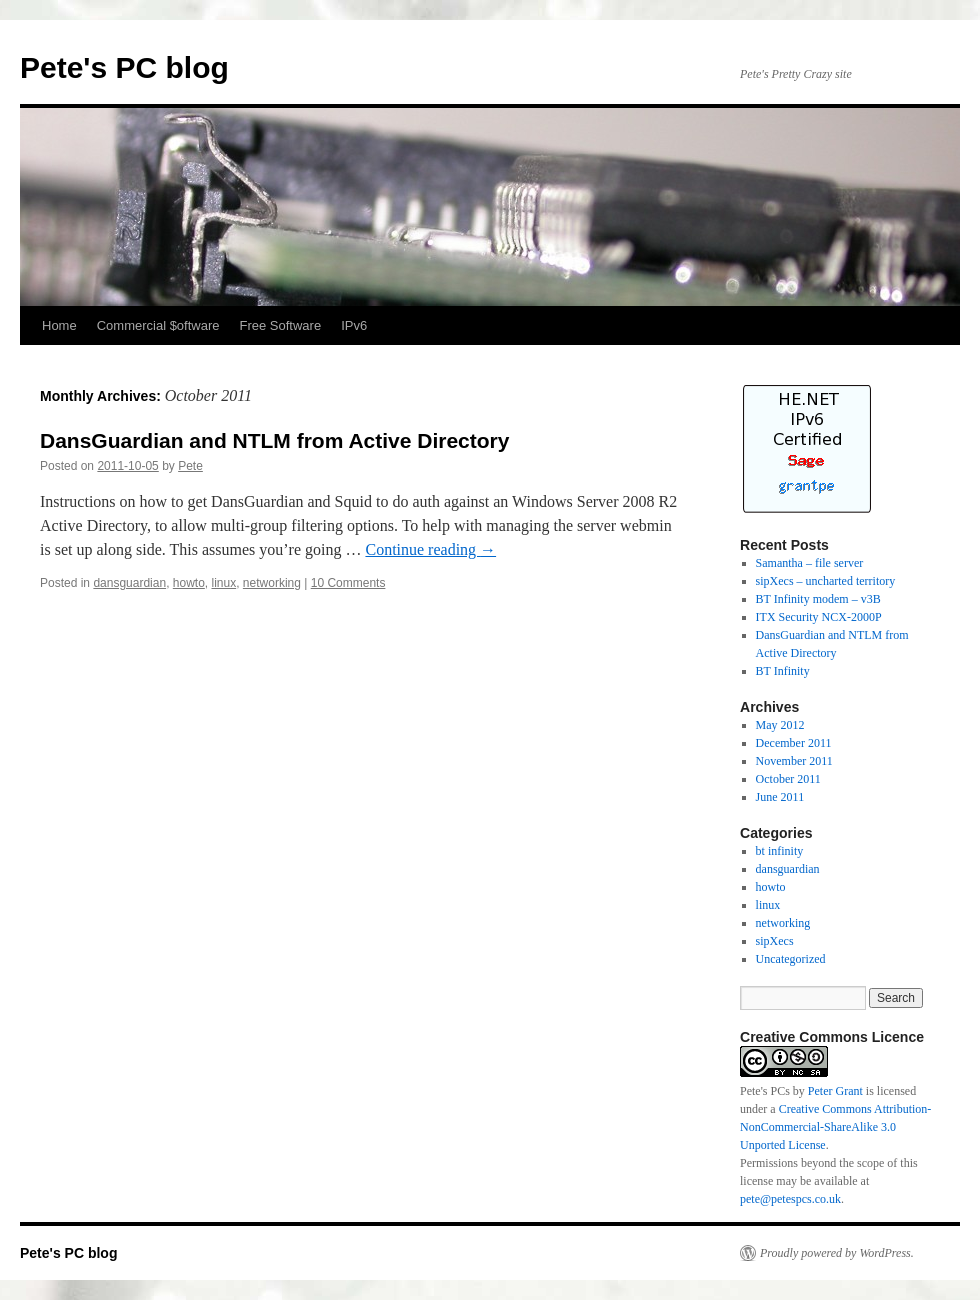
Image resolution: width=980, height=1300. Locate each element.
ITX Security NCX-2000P (819, 617)
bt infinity (780, 851)
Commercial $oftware (158, 325)
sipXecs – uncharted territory (826, 581)
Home (59, 325)
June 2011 (780, 797)
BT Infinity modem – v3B (818, 599)
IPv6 (354, 325)
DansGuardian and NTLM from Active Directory (274, 440)
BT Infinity (783, 671)
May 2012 (780, 725)
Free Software (281, 325)
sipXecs (775, 941)
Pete (190, 466)
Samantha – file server (810, 563)
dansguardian (129, 583)
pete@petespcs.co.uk (790, 1199)
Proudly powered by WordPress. (837, 1253)
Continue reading (430, 549)
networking (272, 583)
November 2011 (794, 761)
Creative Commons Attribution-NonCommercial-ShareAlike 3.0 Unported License (835, 1127)
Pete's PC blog (124, 67)
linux (224, 583)
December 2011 (794, 743)
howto (189, 583)
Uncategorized (791, 959)
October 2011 (788, 779)
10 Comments (348, 583)
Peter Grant (835, 1091)
